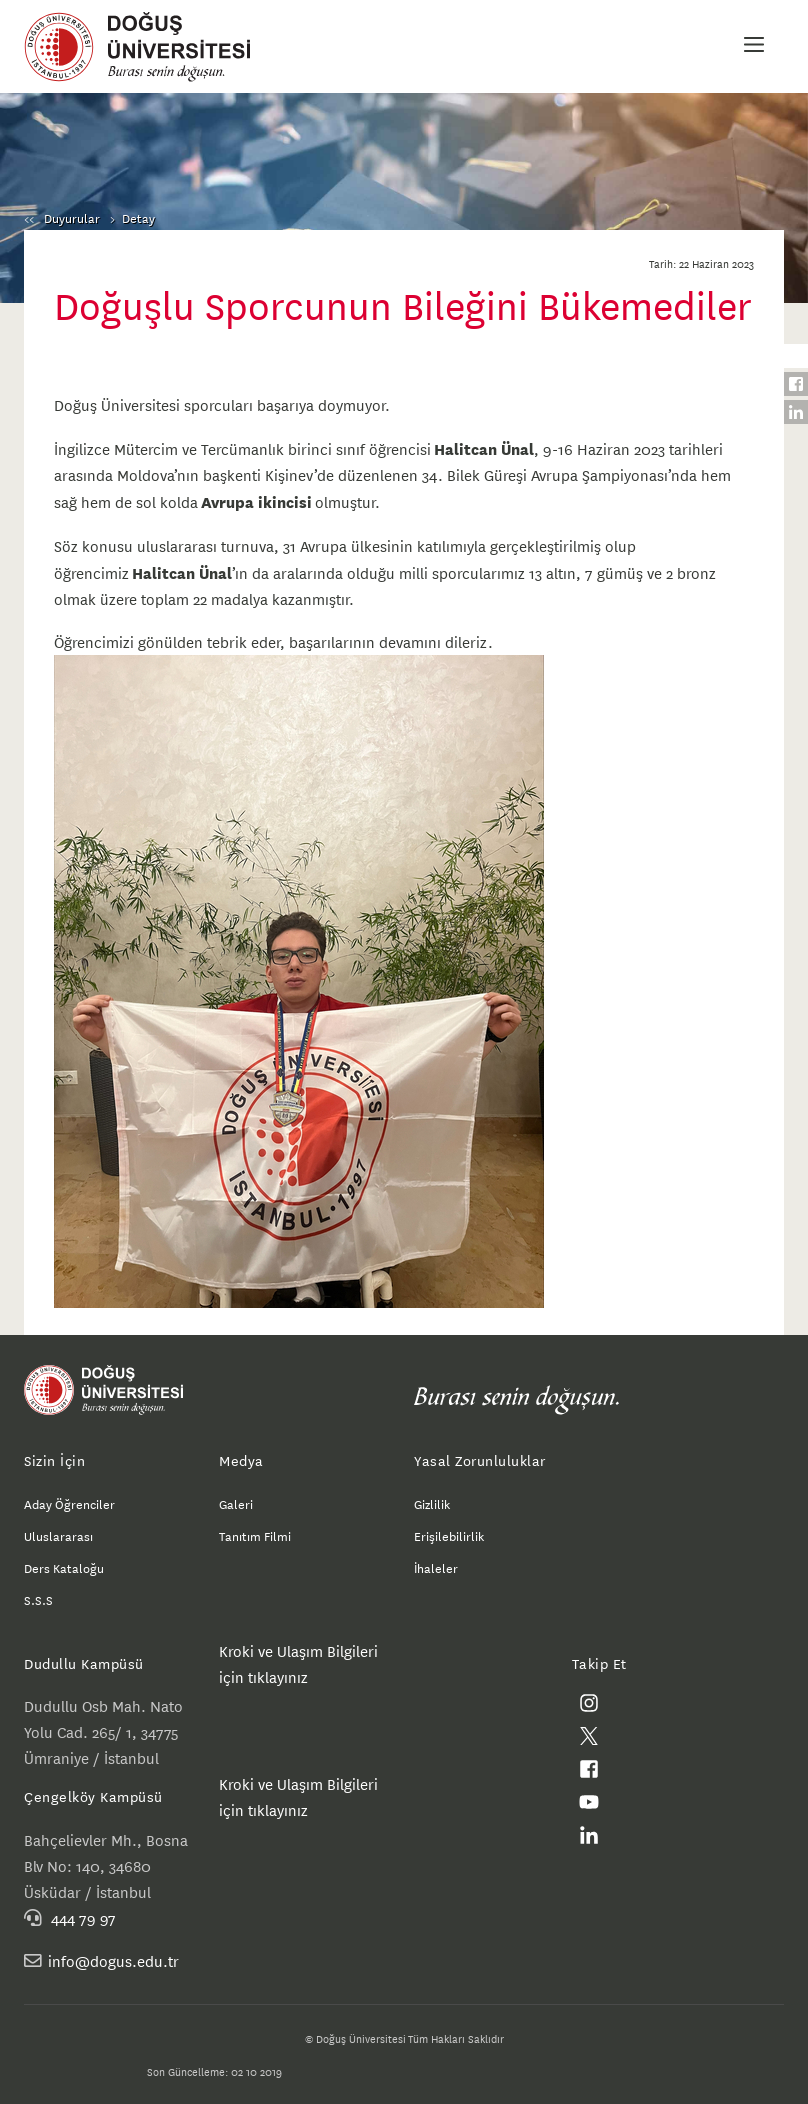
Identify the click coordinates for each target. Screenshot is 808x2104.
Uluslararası (58, 1535)
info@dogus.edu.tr (113, 1960)
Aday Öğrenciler (69, 1503)
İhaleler (436, 1567)
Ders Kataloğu (64, 1567)
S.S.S (38, 1599)
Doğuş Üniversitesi (147, 47)
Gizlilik (432, 1503)
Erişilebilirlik (449, 1535)
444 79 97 (83, 1917)
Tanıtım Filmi (255, 1535)
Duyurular (72, 217)
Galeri (236, 1503)
